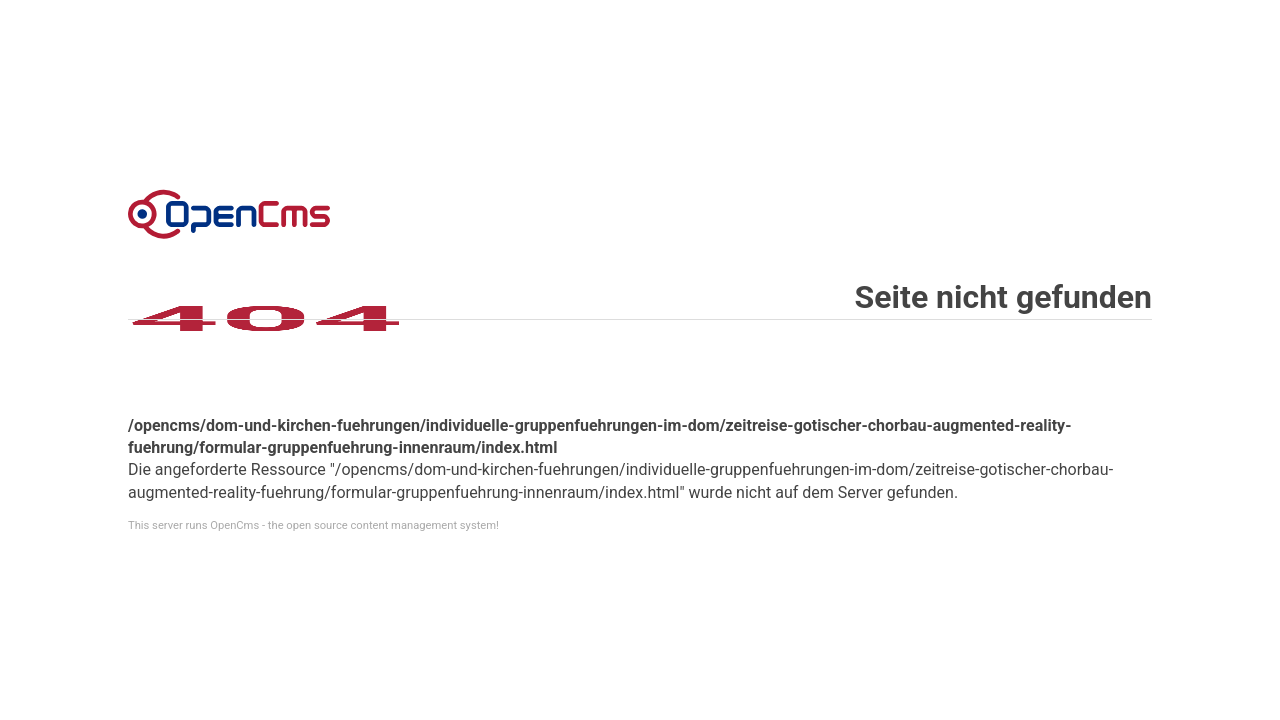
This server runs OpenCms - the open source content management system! (313, 525)
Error (229, 214)
